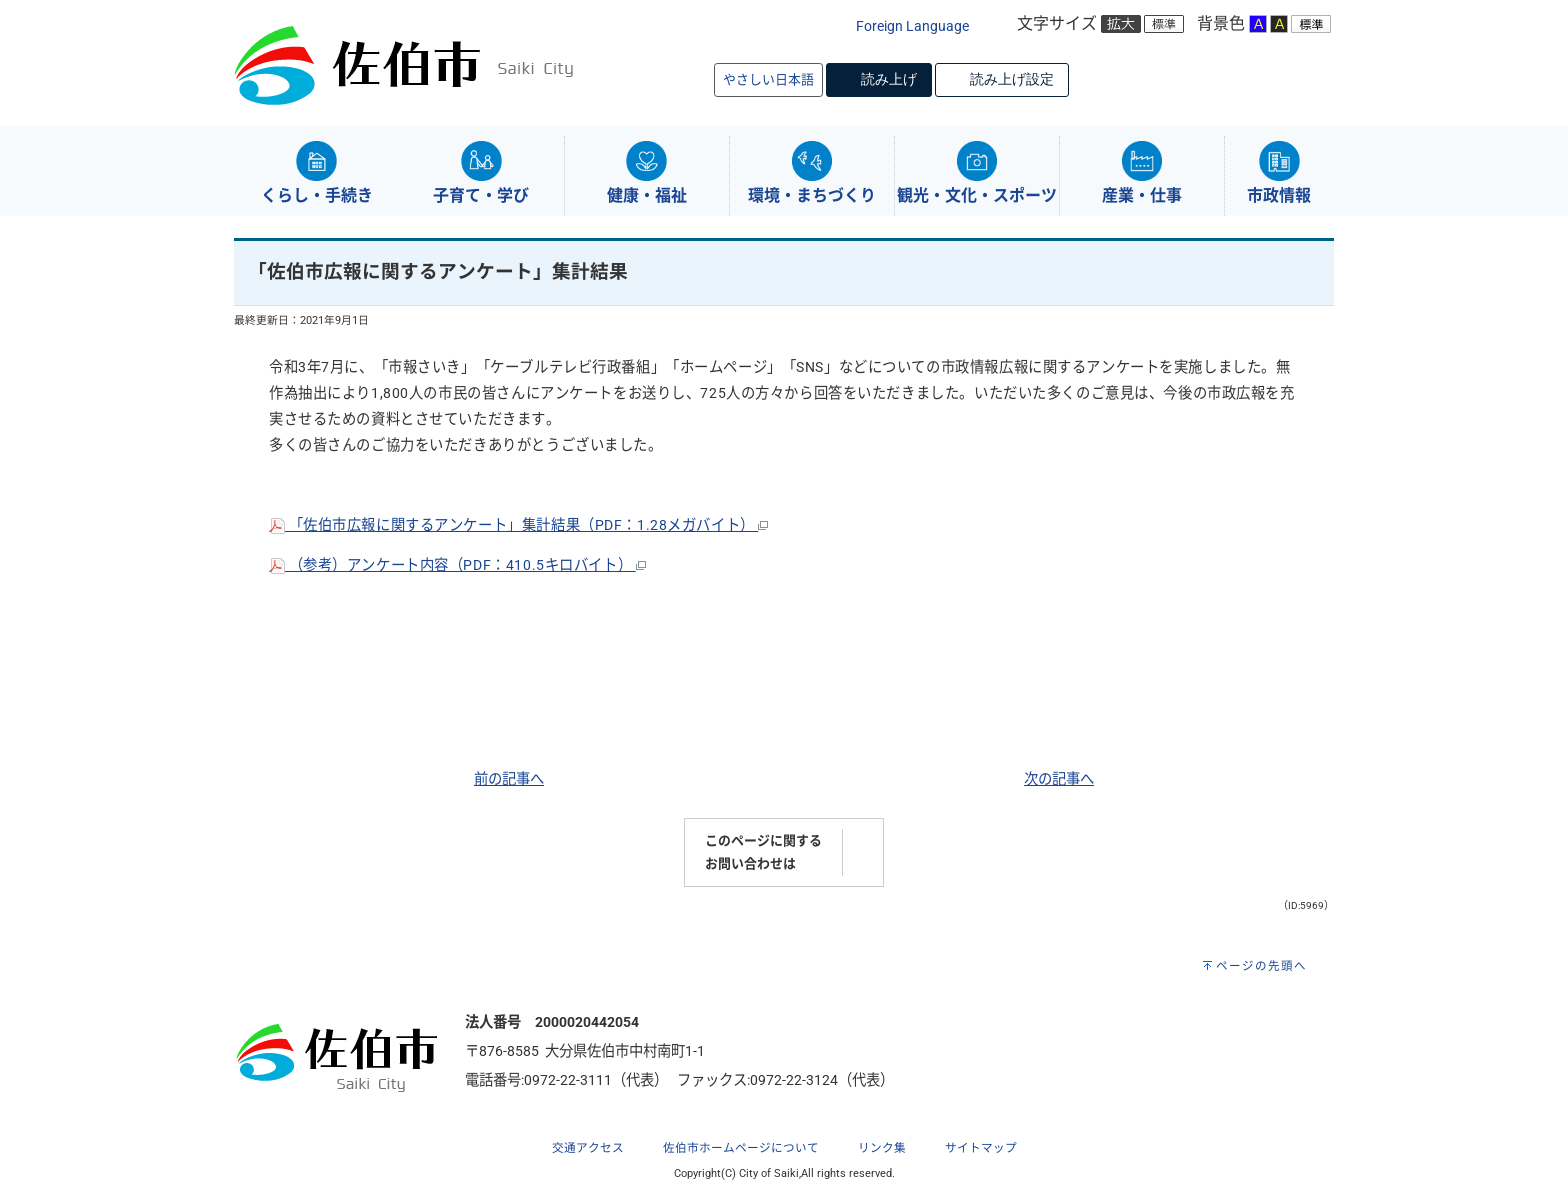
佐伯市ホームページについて (741, 1148)
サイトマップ (981, 1148)
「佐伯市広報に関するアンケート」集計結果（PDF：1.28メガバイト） (518, 525)
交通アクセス (588, 1148)
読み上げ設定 (1012, 79)
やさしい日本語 (768, 79)
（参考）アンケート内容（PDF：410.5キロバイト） (457, 565)
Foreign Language (912, 26)
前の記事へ (509, 779)
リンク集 (882, 1148)
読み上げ (889, 79)
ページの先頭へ (1261, 966)
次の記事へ (1059, 779)
